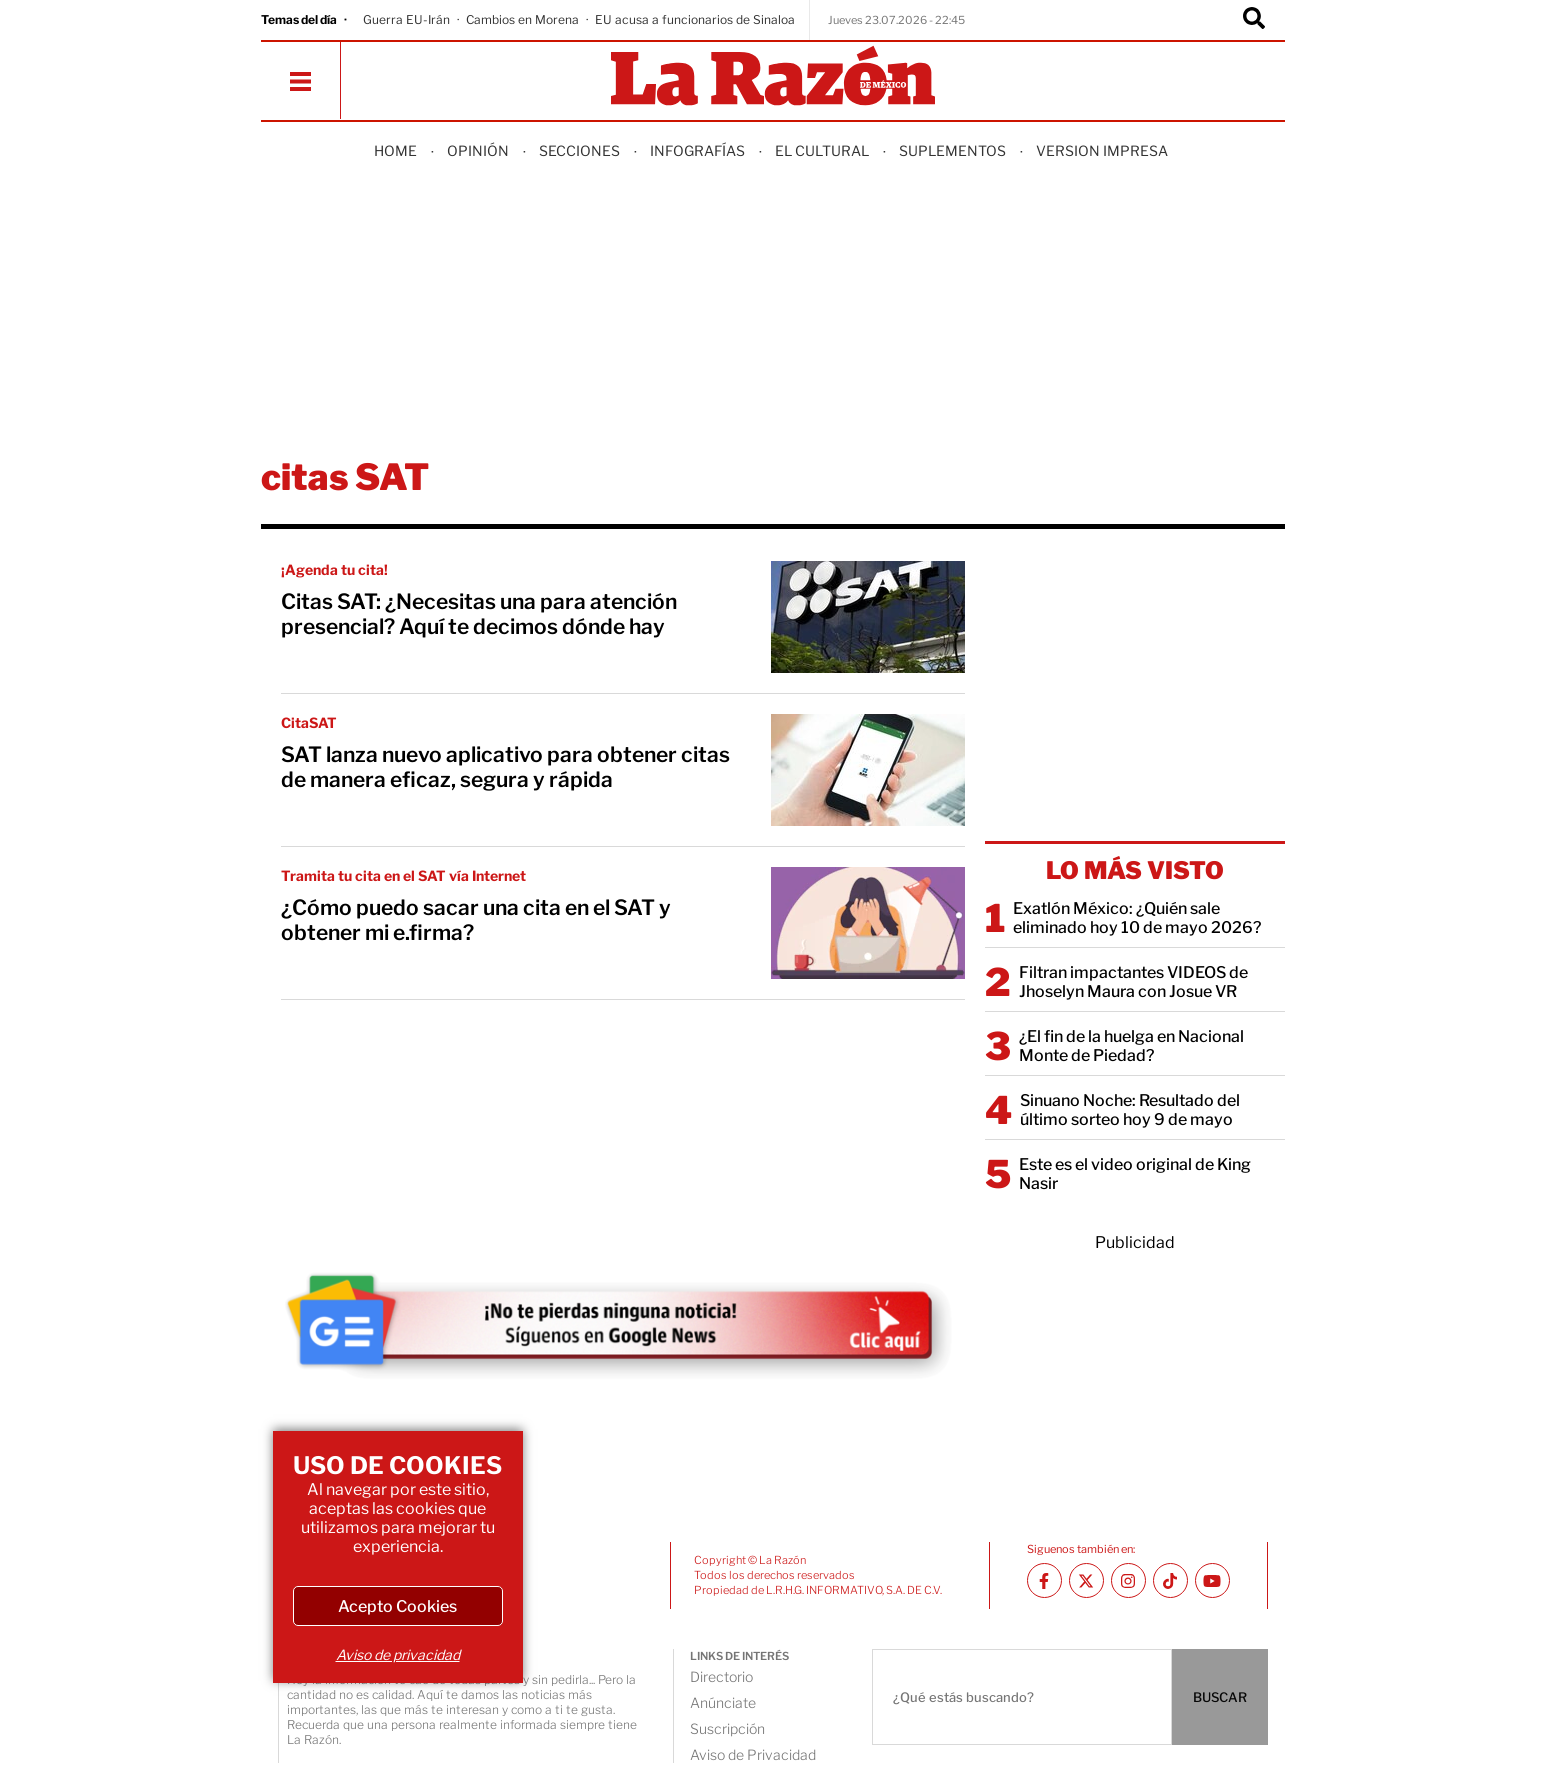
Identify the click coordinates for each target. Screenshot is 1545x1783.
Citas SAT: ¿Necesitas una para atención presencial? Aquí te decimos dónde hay (479, 614)
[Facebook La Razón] (1044, 1580)
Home (395, 150)
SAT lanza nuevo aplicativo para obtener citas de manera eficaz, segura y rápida (505, 767)
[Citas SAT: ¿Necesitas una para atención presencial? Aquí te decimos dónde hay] (868, 617)
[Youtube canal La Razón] (1212, 1580)
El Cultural (822, 150)
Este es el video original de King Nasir (1135, 1174)
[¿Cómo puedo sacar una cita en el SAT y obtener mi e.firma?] (868, 923)
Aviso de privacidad (398, 1654)
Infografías (697, 150)
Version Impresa (1102, 150)
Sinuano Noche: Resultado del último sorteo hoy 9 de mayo (1130, 1110)
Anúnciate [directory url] (723, 1702)
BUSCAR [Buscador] (1220, 1697)
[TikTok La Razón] (1170, 1580)
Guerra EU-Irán (406, 19)
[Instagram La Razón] (1128, 1580)
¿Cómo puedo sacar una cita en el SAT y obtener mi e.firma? (476, 920)
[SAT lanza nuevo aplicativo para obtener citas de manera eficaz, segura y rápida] (868, 770)
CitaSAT (309, 722)
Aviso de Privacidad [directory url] (753, 1754)
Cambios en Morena (522, 19)
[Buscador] (1254, 20)
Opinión (478, 150)
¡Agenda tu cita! (334, 569)
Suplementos (952, 150)
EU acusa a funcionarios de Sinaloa (695, 19)
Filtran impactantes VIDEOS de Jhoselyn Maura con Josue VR (1133, 982)
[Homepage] (773, 77)
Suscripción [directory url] (727, 1728)
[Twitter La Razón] (1086, 1580)
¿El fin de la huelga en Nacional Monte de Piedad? (1131, 1046)
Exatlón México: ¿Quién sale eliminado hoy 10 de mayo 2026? (1137, 918)
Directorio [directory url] (721, 1676)
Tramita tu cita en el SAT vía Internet (403, 875)
